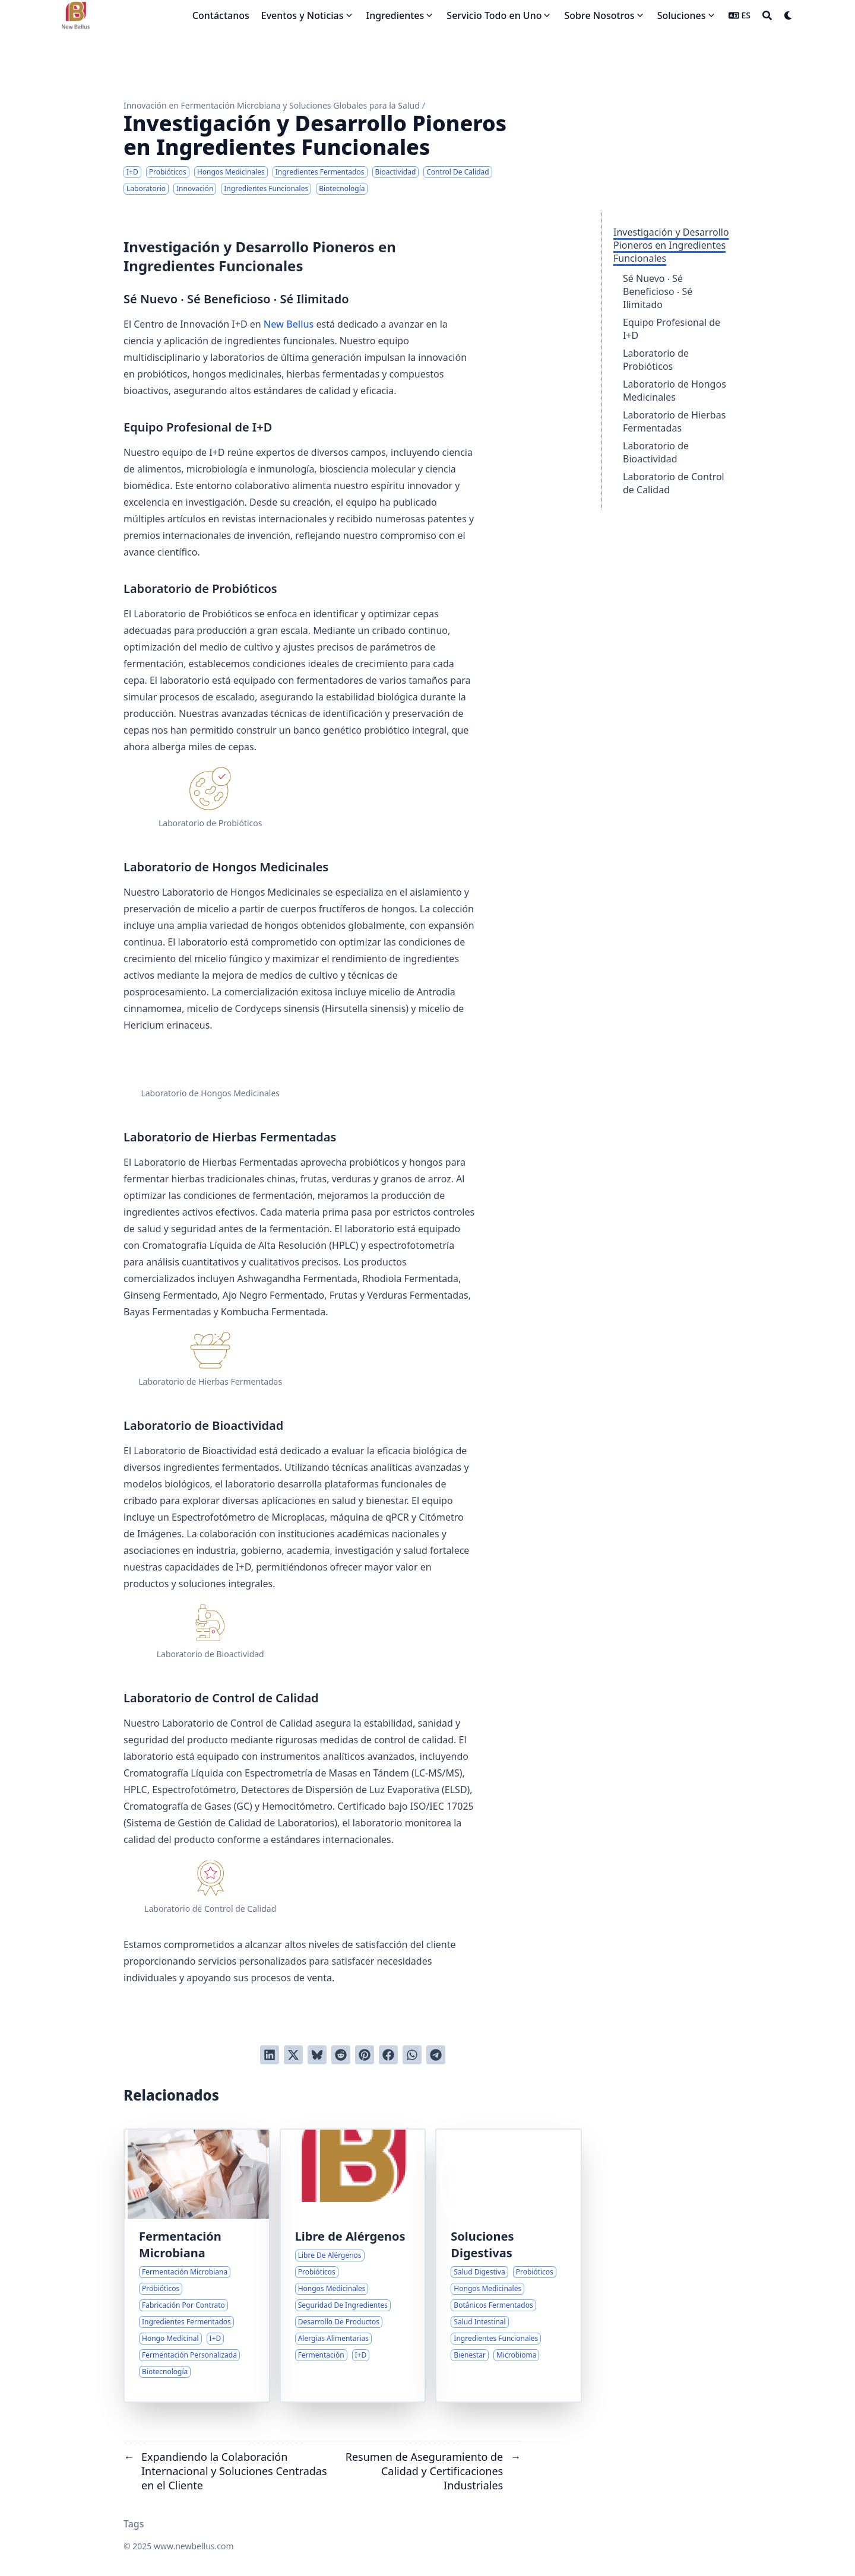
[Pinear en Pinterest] (364, 2054)
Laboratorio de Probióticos (656, 360)
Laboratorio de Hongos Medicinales (674, 390)
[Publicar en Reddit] (340, 2054)
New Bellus (289, 324)
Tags (134, 2523)
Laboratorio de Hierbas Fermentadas (674, 421)
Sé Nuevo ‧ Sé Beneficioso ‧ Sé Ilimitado (657, 291)
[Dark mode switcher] (788, 15)
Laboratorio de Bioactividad (656, 452)
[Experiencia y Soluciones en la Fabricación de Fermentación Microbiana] (197, 2265)
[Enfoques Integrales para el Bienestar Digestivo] (508, 2265)
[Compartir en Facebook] (388, 2054)
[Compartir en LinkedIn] (269, 2054)
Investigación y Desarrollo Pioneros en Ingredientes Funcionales (671, 245)
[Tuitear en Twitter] (293, 2054)
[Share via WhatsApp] (412, 2054)
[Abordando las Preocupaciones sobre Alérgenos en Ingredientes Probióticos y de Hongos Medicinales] (353, 2265)
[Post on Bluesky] (317, 2054)
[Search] (767, 15)
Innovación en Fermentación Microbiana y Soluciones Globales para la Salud (272, 105)
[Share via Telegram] (435, 2054)
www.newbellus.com (194, 2546)
